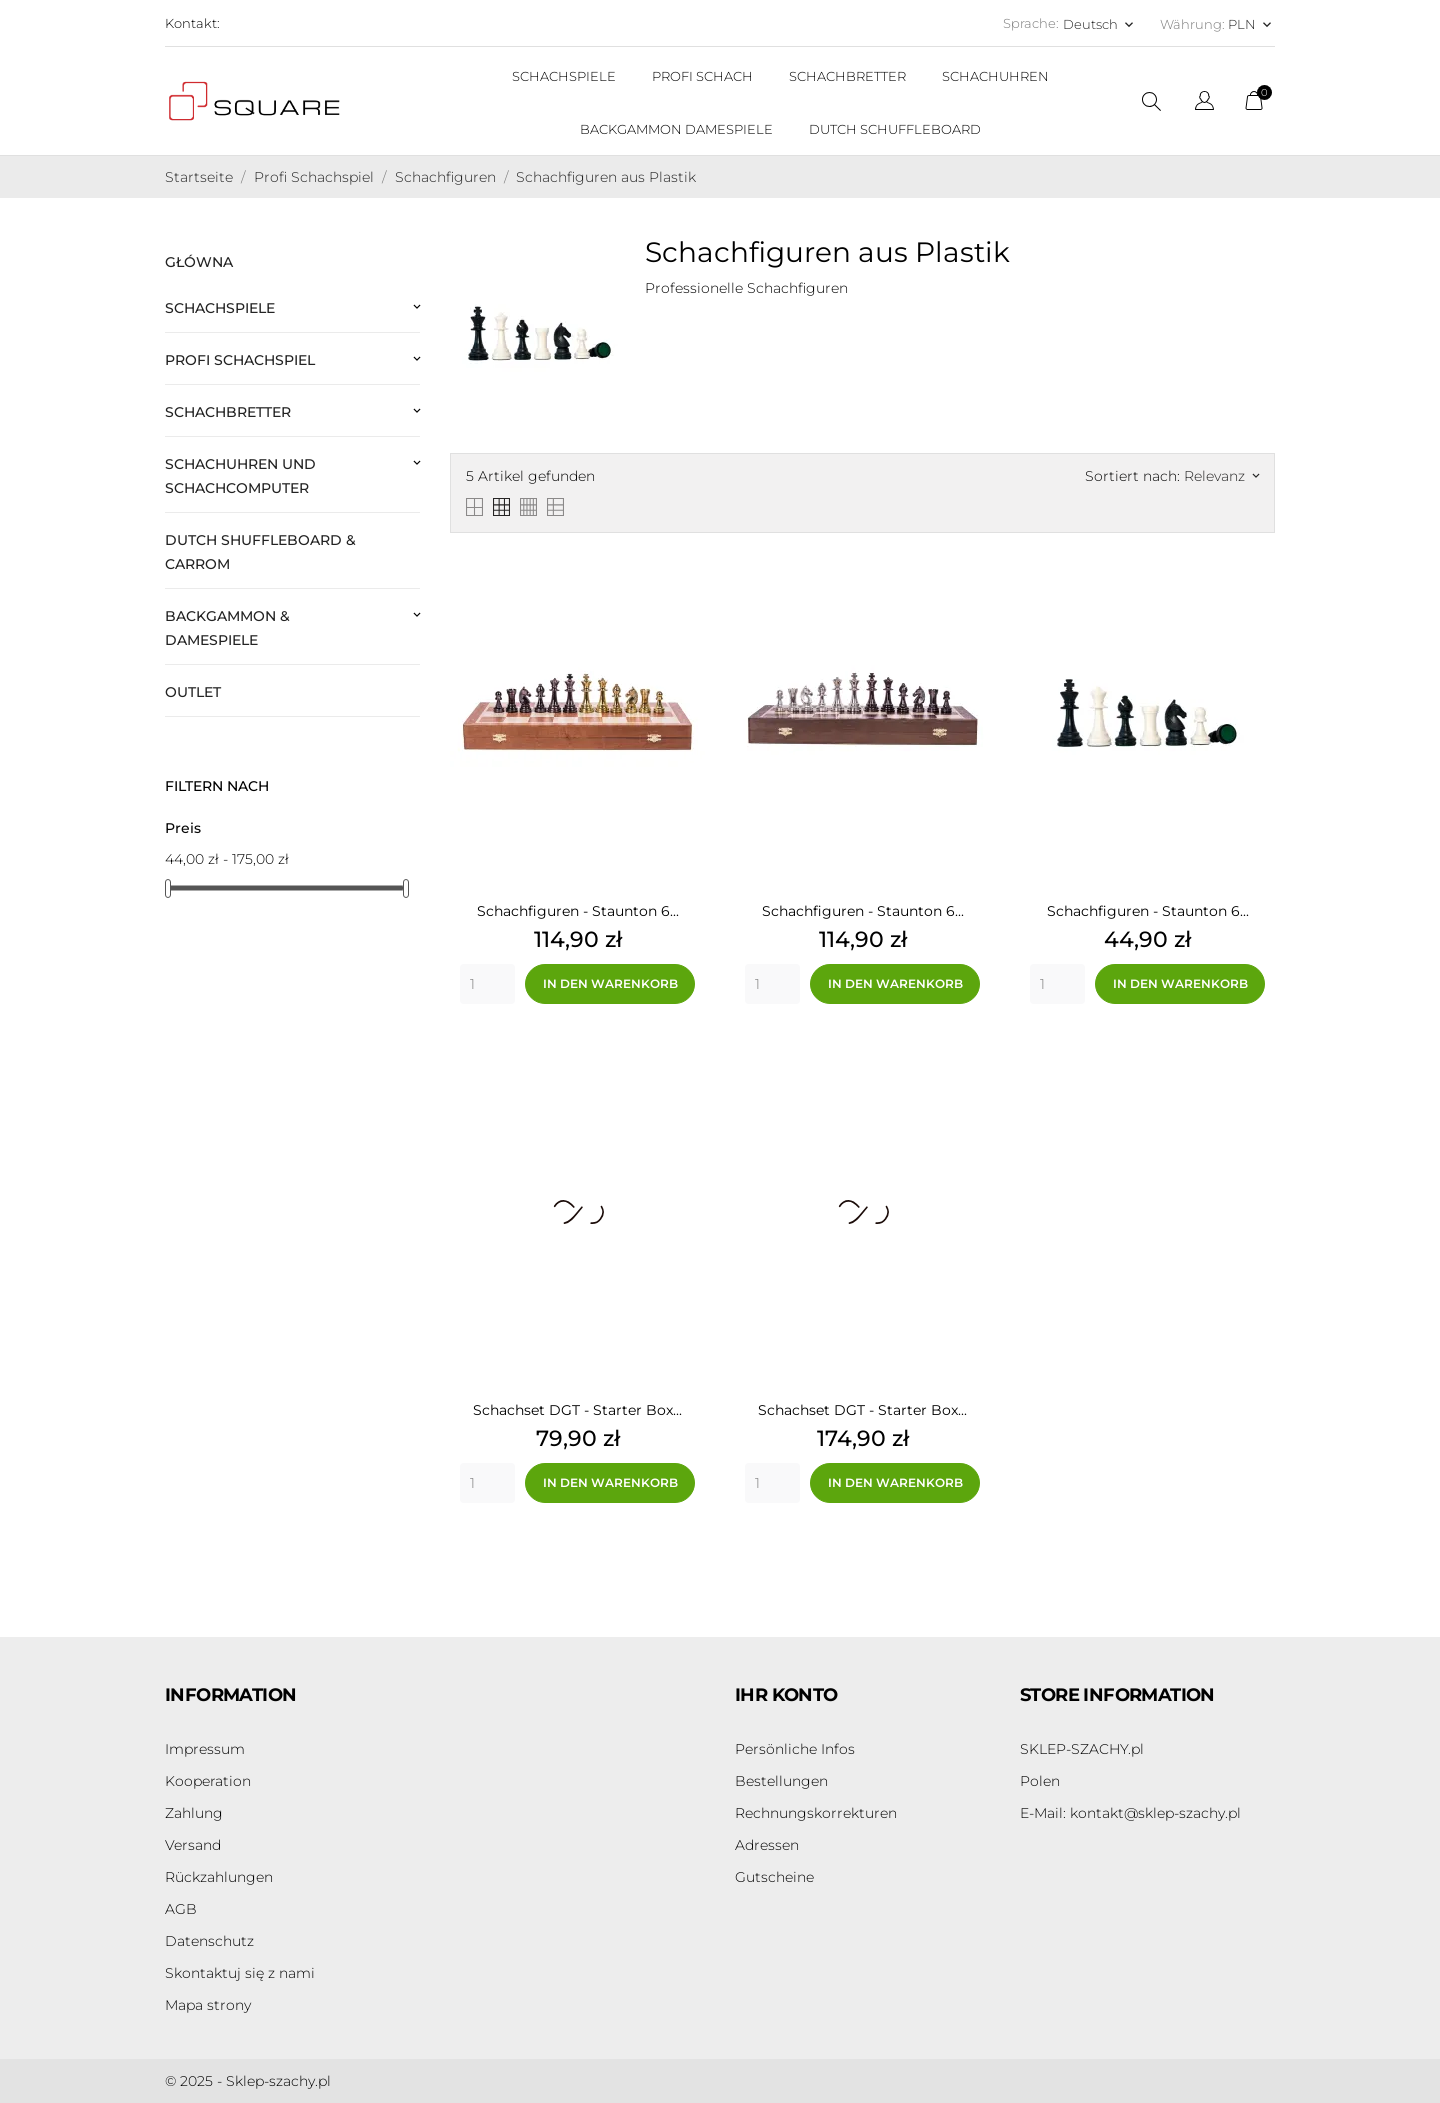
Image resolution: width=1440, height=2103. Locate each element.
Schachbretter (228, 412)
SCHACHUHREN (995, 76)
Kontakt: (192, 23)
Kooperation (208, 1781)
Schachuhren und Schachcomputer (240, 476)
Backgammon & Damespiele (227, 628)
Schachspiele (220, 308)
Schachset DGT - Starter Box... (577, 1410)
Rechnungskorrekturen (816, 1813)
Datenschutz (209, 1941)
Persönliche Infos (795, 1749)
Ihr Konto (786, 1695)
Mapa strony (208, 2005)
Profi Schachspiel (240, 360)
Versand (193, 1845)
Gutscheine (774, 1877)
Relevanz (1221, 476)
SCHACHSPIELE (564, 76)
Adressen (767, 1845)
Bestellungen (781, 1781)
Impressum (205, 1749)
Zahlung (194, 1813)
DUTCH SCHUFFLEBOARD (895, 129)
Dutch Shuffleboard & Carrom (260, 552)
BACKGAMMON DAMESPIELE (676, 129)
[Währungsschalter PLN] (1251, 24)
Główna (199, 262)
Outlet (193, 692)
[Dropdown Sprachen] (1204, 103)
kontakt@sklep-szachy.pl (1130, 1813)
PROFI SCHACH (702, 76)
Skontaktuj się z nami (240, 1973)
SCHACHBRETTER (847, 76)
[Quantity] (487, 984)
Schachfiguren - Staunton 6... (578, 911)
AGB (181, 1909)
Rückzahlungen (219, 1877)
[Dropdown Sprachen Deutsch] (1100, 24)
